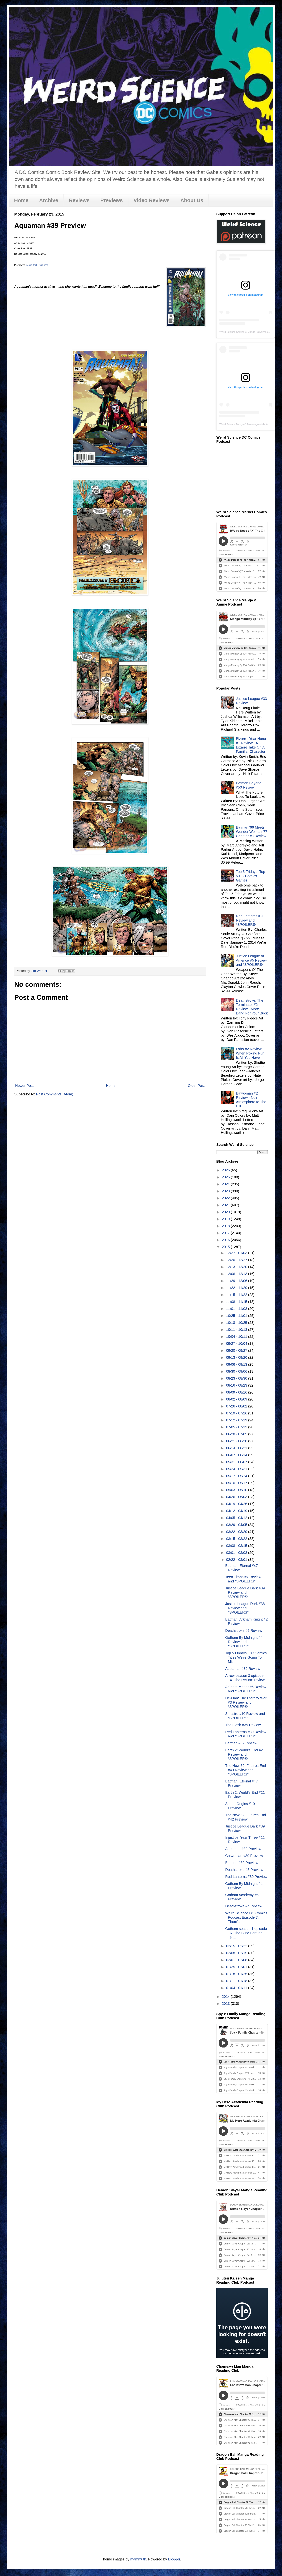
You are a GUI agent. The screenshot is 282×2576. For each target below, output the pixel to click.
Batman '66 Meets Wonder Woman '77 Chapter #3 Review (251, 831)
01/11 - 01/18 (237, 1981)
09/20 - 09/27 (237, 1350)
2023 (226, 1191)
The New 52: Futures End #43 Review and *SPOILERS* (245, 1770)
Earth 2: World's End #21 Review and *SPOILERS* (245, 1754)
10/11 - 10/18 (237, 1330)
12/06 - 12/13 (237, 1274)
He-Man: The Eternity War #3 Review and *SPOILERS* (245, 1702)
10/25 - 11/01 (237, 1316)
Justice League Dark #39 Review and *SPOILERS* (245, 1592)
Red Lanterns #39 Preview (246, 1877)
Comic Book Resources (37, 265)
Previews (111, 200)
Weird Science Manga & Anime (236, 424)
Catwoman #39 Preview (244, 1856)
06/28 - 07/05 (237, 1434)
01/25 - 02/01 (237, 1967)
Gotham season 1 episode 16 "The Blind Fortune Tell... (246, 1933)
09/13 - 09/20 (237, 1357)
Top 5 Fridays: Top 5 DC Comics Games (250, 876)
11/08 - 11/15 (237, 1302)
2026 (226, 1170)
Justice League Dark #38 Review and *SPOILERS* (245, 1608)
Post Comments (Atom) (54, 1094)
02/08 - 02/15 (237, 1953)
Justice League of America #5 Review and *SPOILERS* (251, 960)
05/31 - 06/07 (237, 1462)
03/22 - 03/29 (237, 1532)
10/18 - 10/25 (237, 1323)
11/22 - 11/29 (237, 1288)
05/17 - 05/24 (237, 1476)
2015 (226, 1247)
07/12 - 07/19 (237, 1420)
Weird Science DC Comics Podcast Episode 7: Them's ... (246, 1917)
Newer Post (24, 1086)
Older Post (196, 1086)
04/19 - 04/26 (237, 1504)
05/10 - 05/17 (237, 1483)
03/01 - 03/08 (237, 1553)
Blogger (174, 2559)
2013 (226, 2004)
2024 (226, 1184)
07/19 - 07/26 (237, 1413)
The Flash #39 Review (243, 1725)
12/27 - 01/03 (237, 1253)
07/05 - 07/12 (237, 1427)
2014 (226, 1997)
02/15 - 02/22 (237, 1946)
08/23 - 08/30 (237, 1378)
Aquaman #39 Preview (243, 1849)
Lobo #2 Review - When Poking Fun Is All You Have (250, 1053)
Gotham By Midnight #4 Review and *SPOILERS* (244, 1642)
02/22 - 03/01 (237, 1560)
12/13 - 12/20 (237, 1267)
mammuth (138, 2559)
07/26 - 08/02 (237, 1406)
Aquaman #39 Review (242, 1669)
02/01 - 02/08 (237, 1960)
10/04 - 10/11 (237, 1336)
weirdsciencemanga (269, 424)
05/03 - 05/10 (237, 1490)
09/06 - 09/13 (237, 1364)
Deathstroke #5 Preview (244, 1870)
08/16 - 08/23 (237, 1385)
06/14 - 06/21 (237, 1448)
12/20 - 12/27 (237, 1260)
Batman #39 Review (241, 1743)
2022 (226, 1198)
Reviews (79, 200)
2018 (226, 1226)
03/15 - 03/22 (237, 1539)
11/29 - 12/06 (237, 1281)
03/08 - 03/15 (237, 1546)
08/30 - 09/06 (237, 1371)
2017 (226, 1233)
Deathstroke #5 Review (243, 1630)
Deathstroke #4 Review (243, 1906)
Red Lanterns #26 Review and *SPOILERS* (250, 920)
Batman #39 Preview (241, 1863)
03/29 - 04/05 (237, 1525)
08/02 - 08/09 (237, 1399)
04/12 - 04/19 (237, 1511)
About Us (191, 200)
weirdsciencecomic (269, 331)
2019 (226, 1219)
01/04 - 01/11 (237, 1988)
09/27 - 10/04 (237, 1343)
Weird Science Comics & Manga (237, 331)
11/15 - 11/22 (237, 1295)
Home (21, 200)
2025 (226, 1177)
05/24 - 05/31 (237, 1469)
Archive (48, 200)
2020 (226, 1212)
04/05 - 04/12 (237, 1518)
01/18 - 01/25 (237, 1974)
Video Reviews (152, 200)
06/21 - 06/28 (237, 1441)
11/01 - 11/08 (237, 1309)
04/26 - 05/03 (237, 1497)
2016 (226, 1240)
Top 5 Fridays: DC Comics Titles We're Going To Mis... (246, 1657)
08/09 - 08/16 (237, 1392)
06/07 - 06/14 (237, 1455)
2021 (226, 1205)
